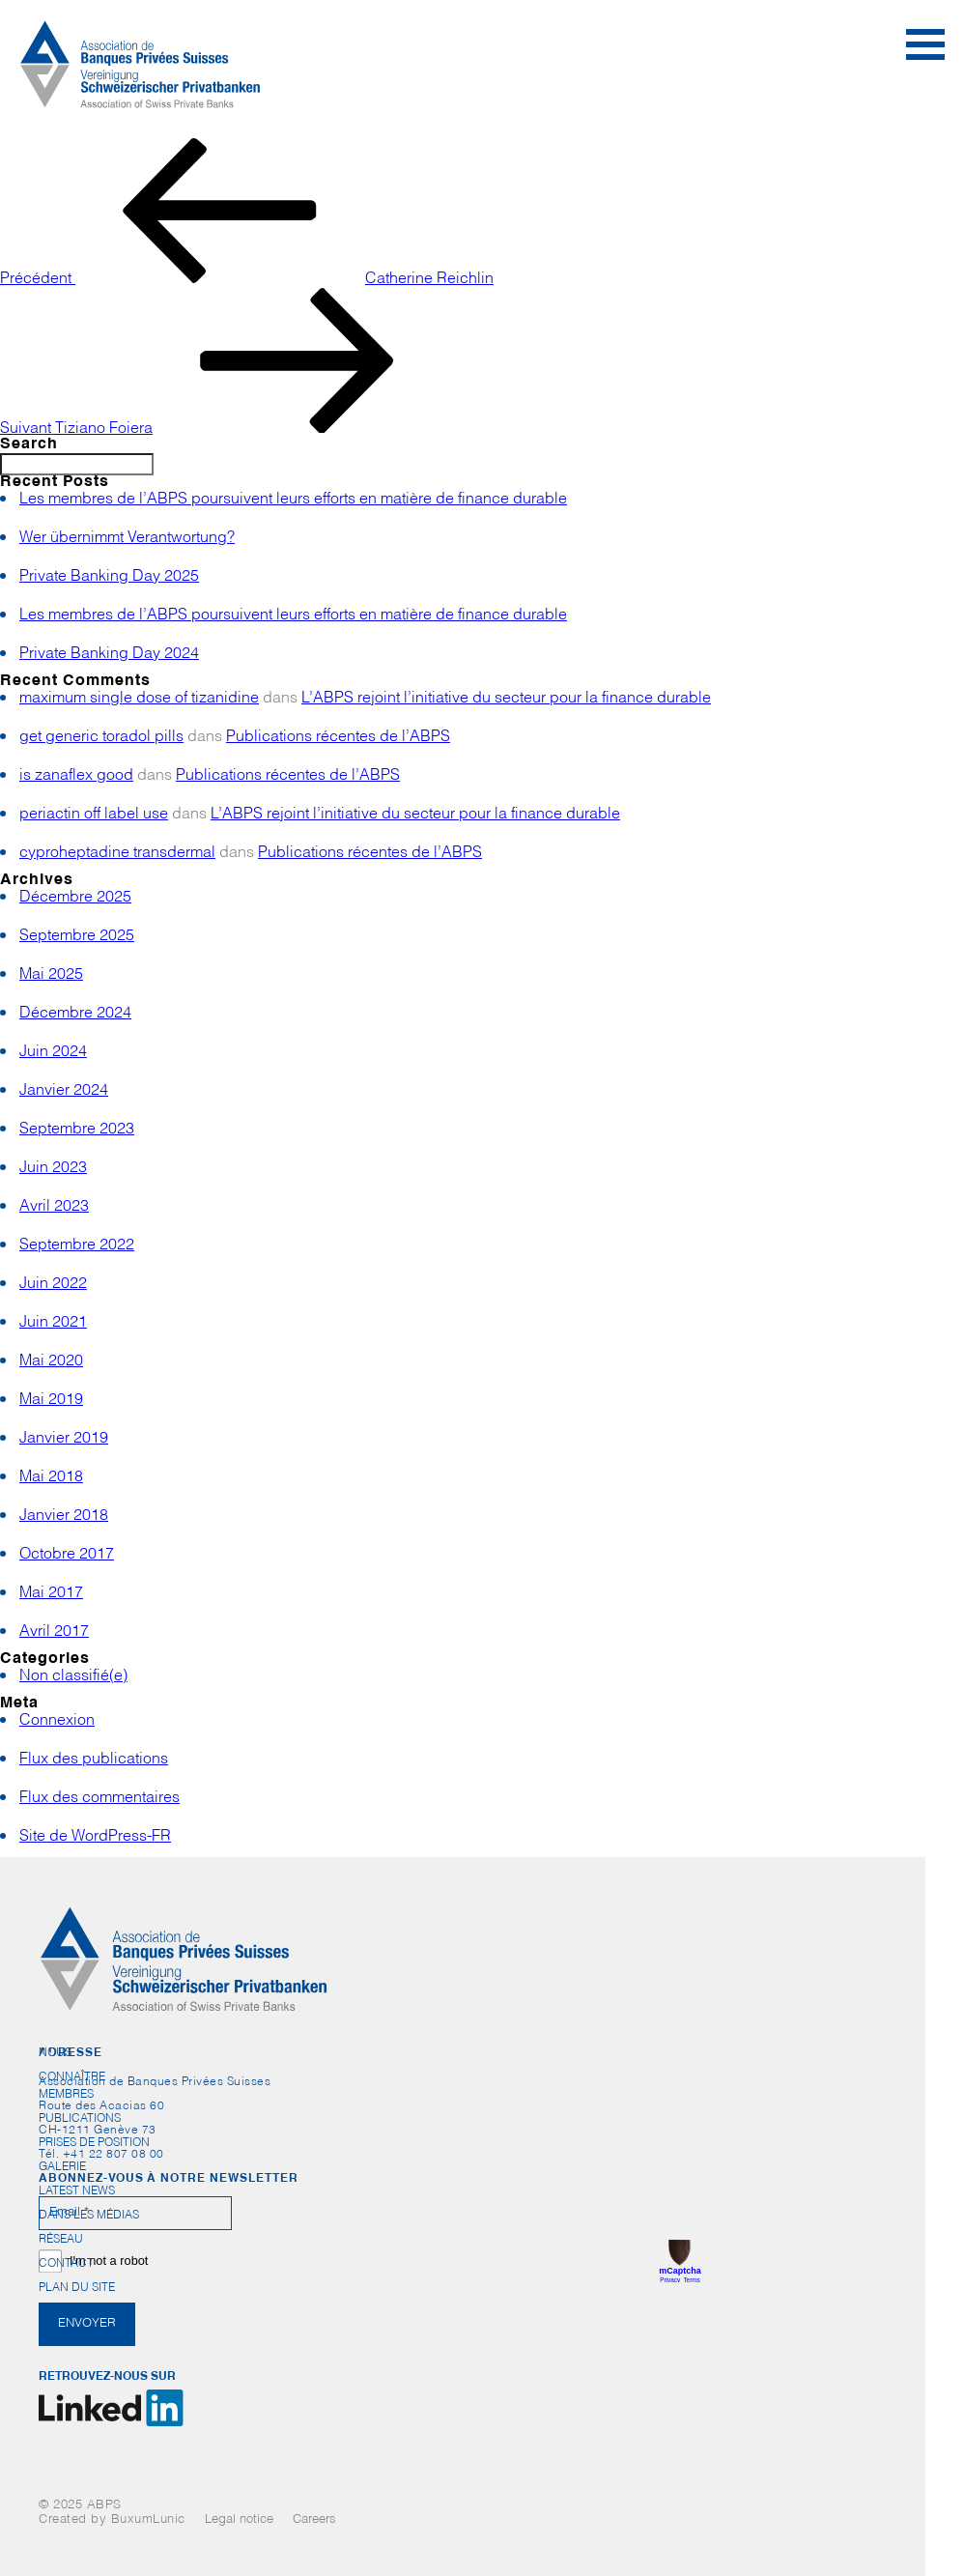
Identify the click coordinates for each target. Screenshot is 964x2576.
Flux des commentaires (99, 1799)
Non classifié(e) (73, 1677)
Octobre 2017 (66, 1555)
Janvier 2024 (63, 1092)
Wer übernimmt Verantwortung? (127, 539)
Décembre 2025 (75, 898)
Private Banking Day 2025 (109, 578)
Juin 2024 (53, 1053)
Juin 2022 (53, 1285)
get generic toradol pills (101, 738)
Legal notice (239, 2520)
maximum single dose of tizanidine (139, 699)
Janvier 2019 (63, 1439)
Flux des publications (93, 1760)
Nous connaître (72, 2056)
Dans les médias (89, 2215)
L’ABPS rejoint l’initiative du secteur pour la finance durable (506, 699)
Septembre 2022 (76, 1246)
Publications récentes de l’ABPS (338, 738)
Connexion (57, 1722)
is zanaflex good (76, 777)
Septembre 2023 (76, 1130)
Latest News (77, 2191)
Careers (314, 2520)
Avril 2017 (54, 1633)
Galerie (62, 2167)
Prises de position (94, 2143)
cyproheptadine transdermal (117, 854)
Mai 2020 (51, 1362)
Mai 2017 (51, 1594)
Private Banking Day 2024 (109, 655)
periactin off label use (93, 815)
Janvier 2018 (63, 1517)
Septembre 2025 (76, 937)
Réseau (61, 2240)
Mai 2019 (51, 1401)
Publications (80, 2119)
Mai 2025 (51, 976)
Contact (66, 2264)
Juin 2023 (53, 1169)
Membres (66, 2095)
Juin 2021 (53, 1323)
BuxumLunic (148, 2520)
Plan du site (77, 2288)
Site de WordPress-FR (95, 1838)
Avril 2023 (54, 1208)
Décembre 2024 (75, 1014)
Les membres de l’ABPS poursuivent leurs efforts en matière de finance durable (293, 500)
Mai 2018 (51, 1478)
